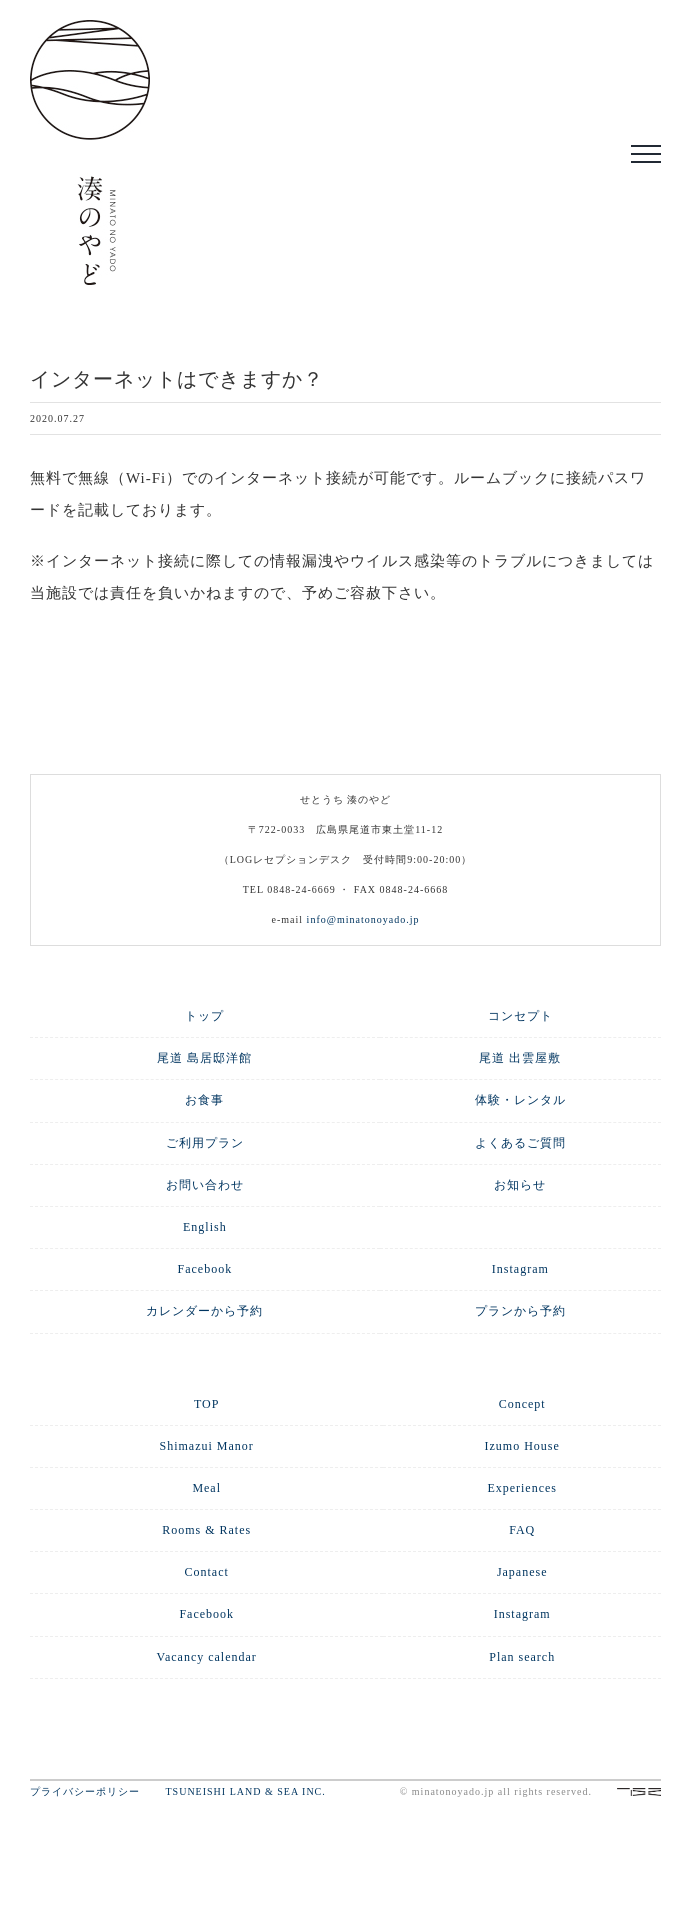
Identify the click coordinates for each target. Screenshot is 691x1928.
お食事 (204, 1100)
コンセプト (520, 1016)
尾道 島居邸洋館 (204, 1058)
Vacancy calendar (207, 1657)
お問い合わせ (205, 1185)
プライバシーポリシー (96, 1791)
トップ (204, 1016)
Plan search (522, 1657)
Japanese (522, 1572)
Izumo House (522, 1446)
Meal (206, 1488)
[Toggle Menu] (646, 154)
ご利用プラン (205, 1143)
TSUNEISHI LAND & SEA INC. (246, 1791)
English (205, 1227)
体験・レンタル (520, 1100)
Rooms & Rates (206, 1530)
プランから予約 (520, 1311)
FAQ (522, 1530)
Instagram (520, 1269)
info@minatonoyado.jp (363, 919)
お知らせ (520, 1185)
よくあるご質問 (520, 1143)
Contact (207, 1572)
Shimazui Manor (207, 1446)
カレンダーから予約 (204, 1311)
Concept (522, 1404)
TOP (206, 1404)
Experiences (522, 1488)
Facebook (205, 1269)
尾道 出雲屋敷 (520, 1058)
